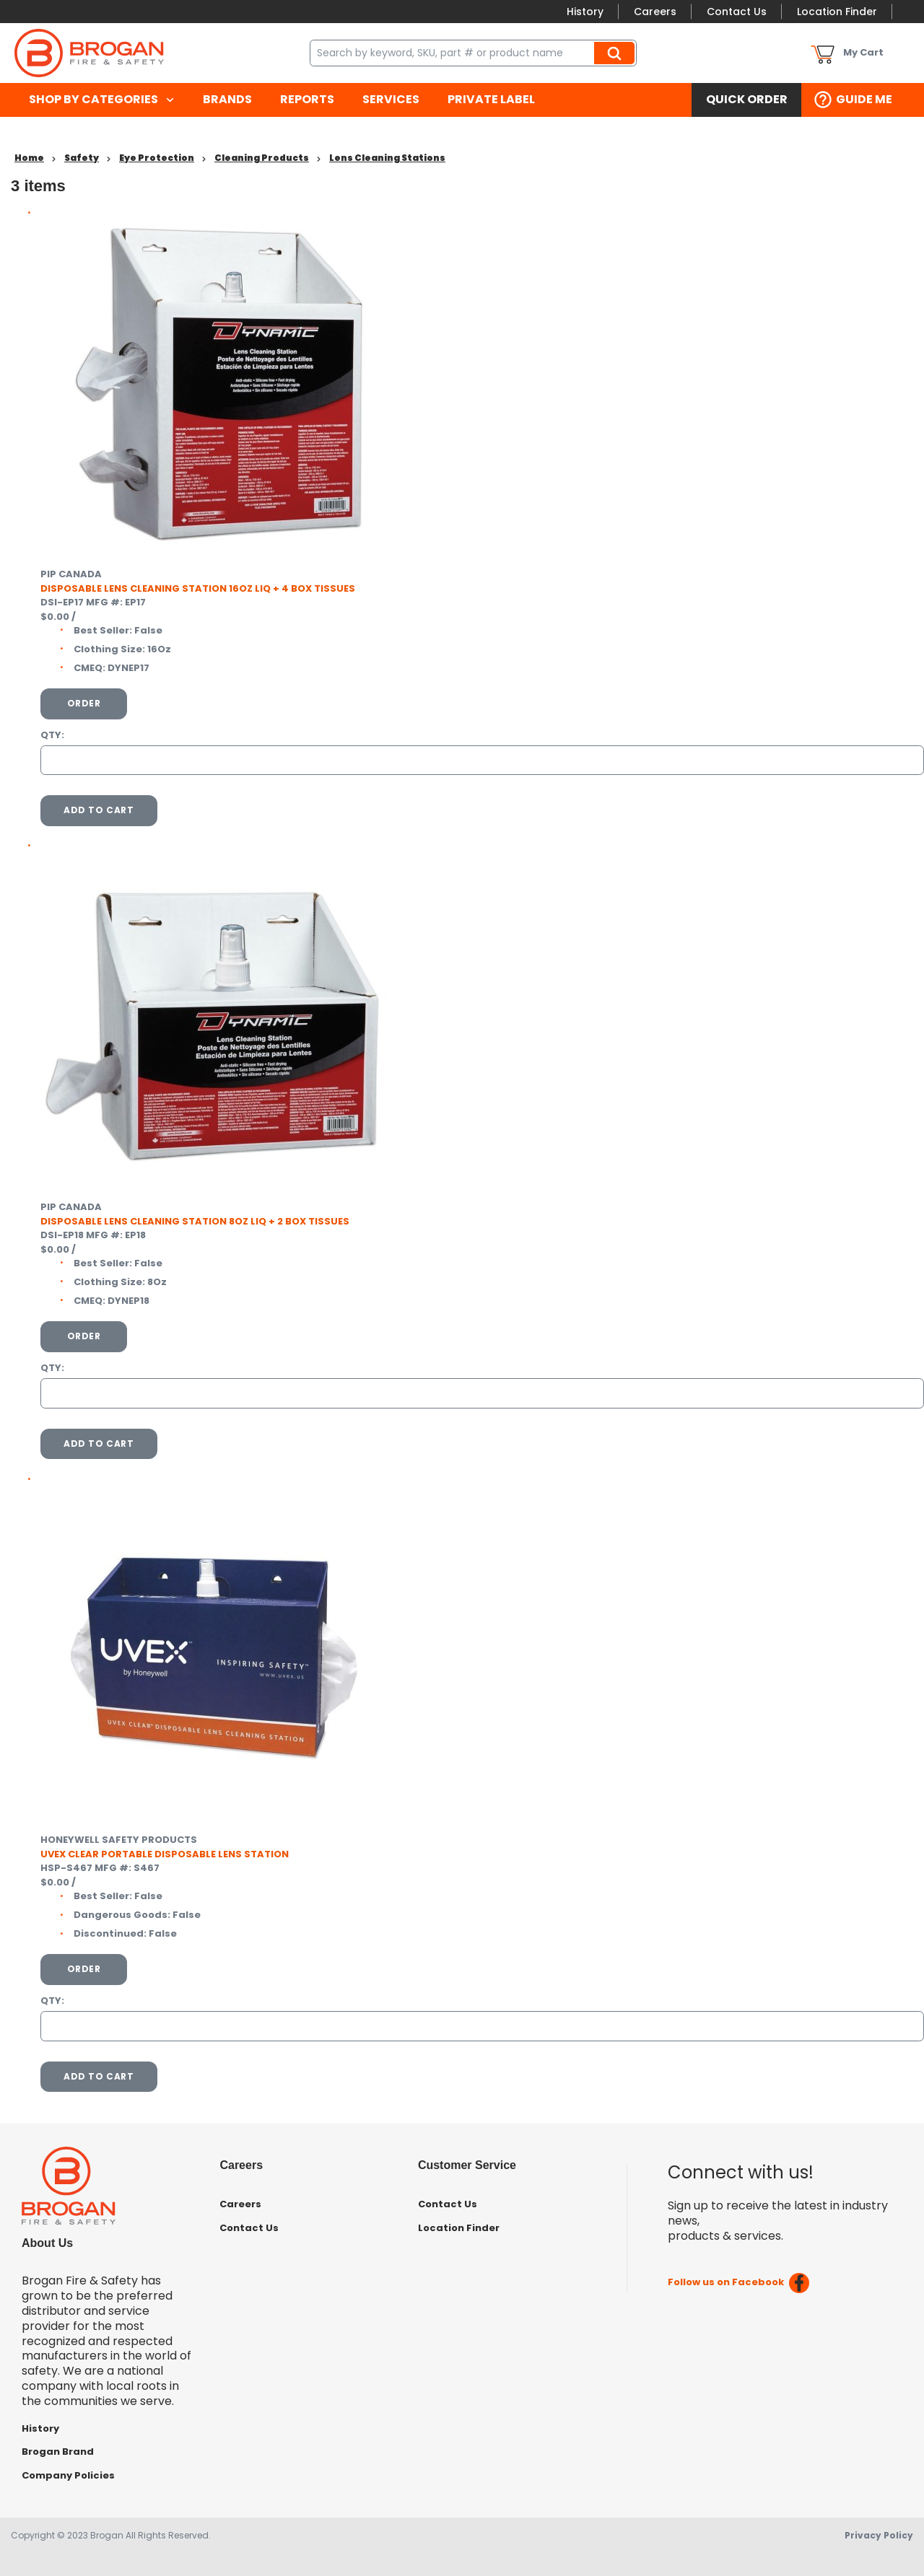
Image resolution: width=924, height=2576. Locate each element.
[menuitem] (101, 100)
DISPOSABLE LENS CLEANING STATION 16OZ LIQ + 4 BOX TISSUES (197, 588)
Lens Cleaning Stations (387, 158)
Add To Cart (99, 810)
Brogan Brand (58, 2451)
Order (84, 703)
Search (616, 53)
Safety (81, 158)
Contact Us (737, 11)
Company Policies (68, 2475)
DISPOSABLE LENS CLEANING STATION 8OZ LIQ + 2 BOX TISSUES (194, 1221)
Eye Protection (156, 158)
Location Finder (837, 11)
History (585, 11)
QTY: (52, 735)
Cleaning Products (261, 158)
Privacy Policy (879, 2535)
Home (29, 158)
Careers (655, 11)
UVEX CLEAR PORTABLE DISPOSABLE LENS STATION (164, 1854)
